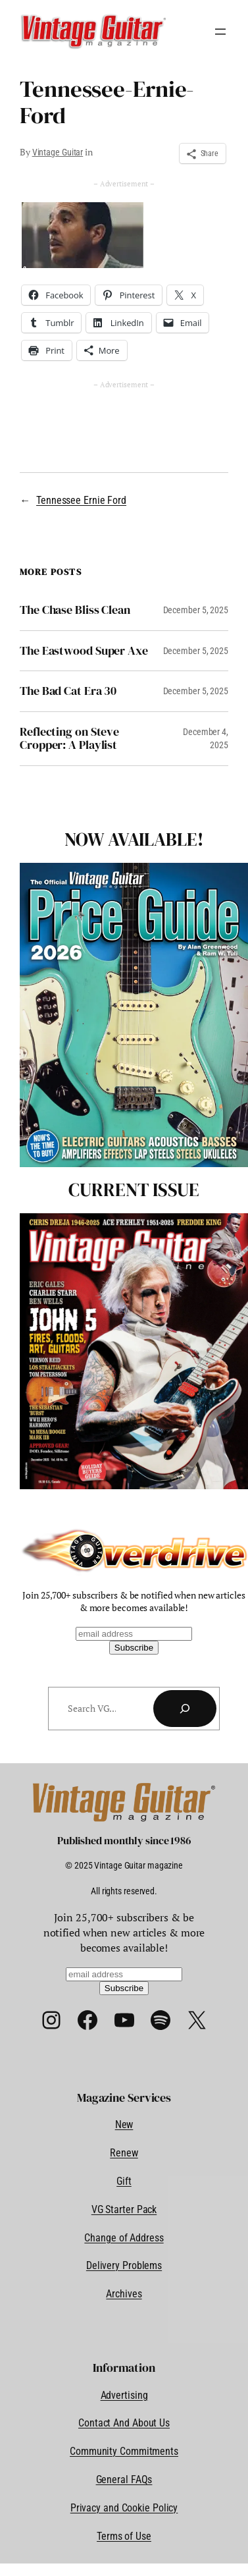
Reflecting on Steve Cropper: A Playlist (69, 738)
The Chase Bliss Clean (75, 610)
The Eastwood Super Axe (84, 651)
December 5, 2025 (195, 610)
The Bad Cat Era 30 (68, 691)
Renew (124, 2153)
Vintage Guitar (58, 152)
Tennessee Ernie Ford (81, 500)
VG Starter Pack (124, 2209)
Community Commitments (124, 2451)
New (124, 2124)
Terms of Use (124, 2536)
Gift (124, 2181)
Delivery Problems (124, 2265)
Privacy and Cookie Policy (124, 2508)
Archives (123, 2294)
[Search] (184, 1708)
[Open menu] (220, 32)
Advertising (124, 2395)
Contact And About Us (124, 2423)
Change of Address (123, 2238)
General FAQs (124, 2479)
